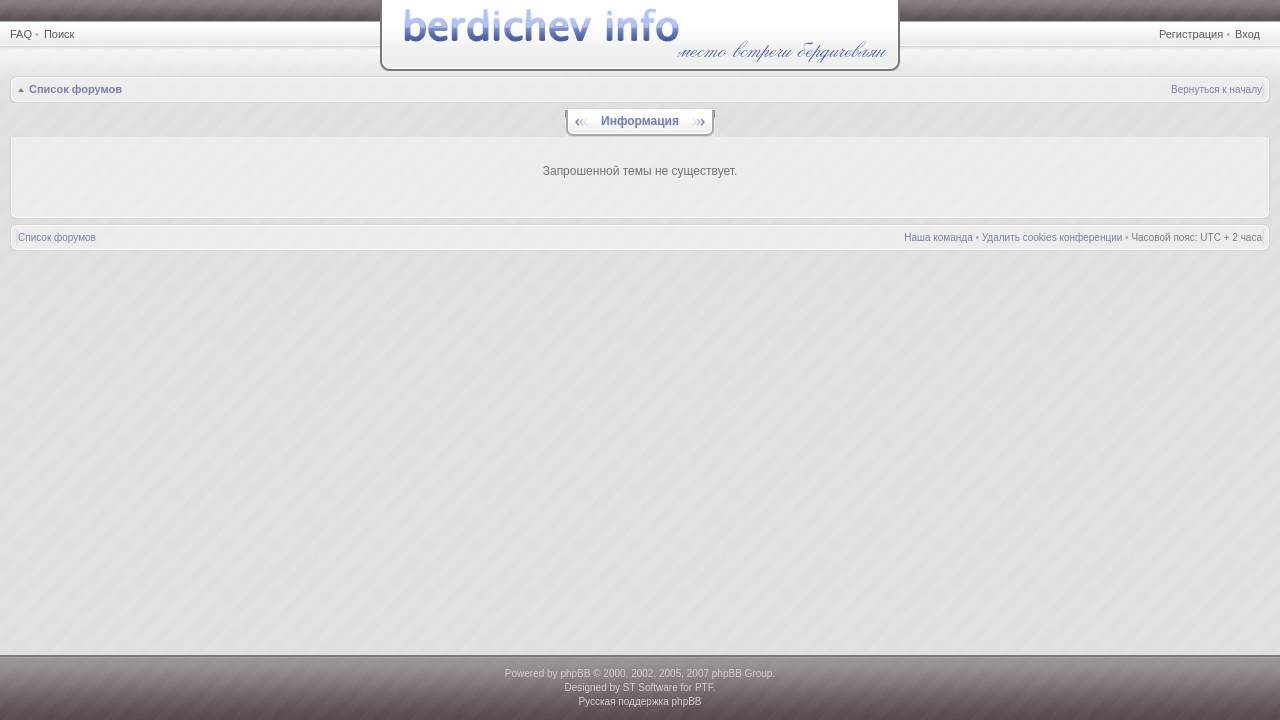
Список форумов (75, 89)
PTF (704, 687)
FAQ (21, 34)
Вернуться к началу (1216, 89)
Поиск (59, 34)
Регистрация (1191, 34)
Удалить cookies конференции (1052, 237)
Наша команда (938, 237)
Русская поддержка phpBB (639, 701)
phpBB (575, 673)
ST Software (650, 687)
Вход (1247, 34)
